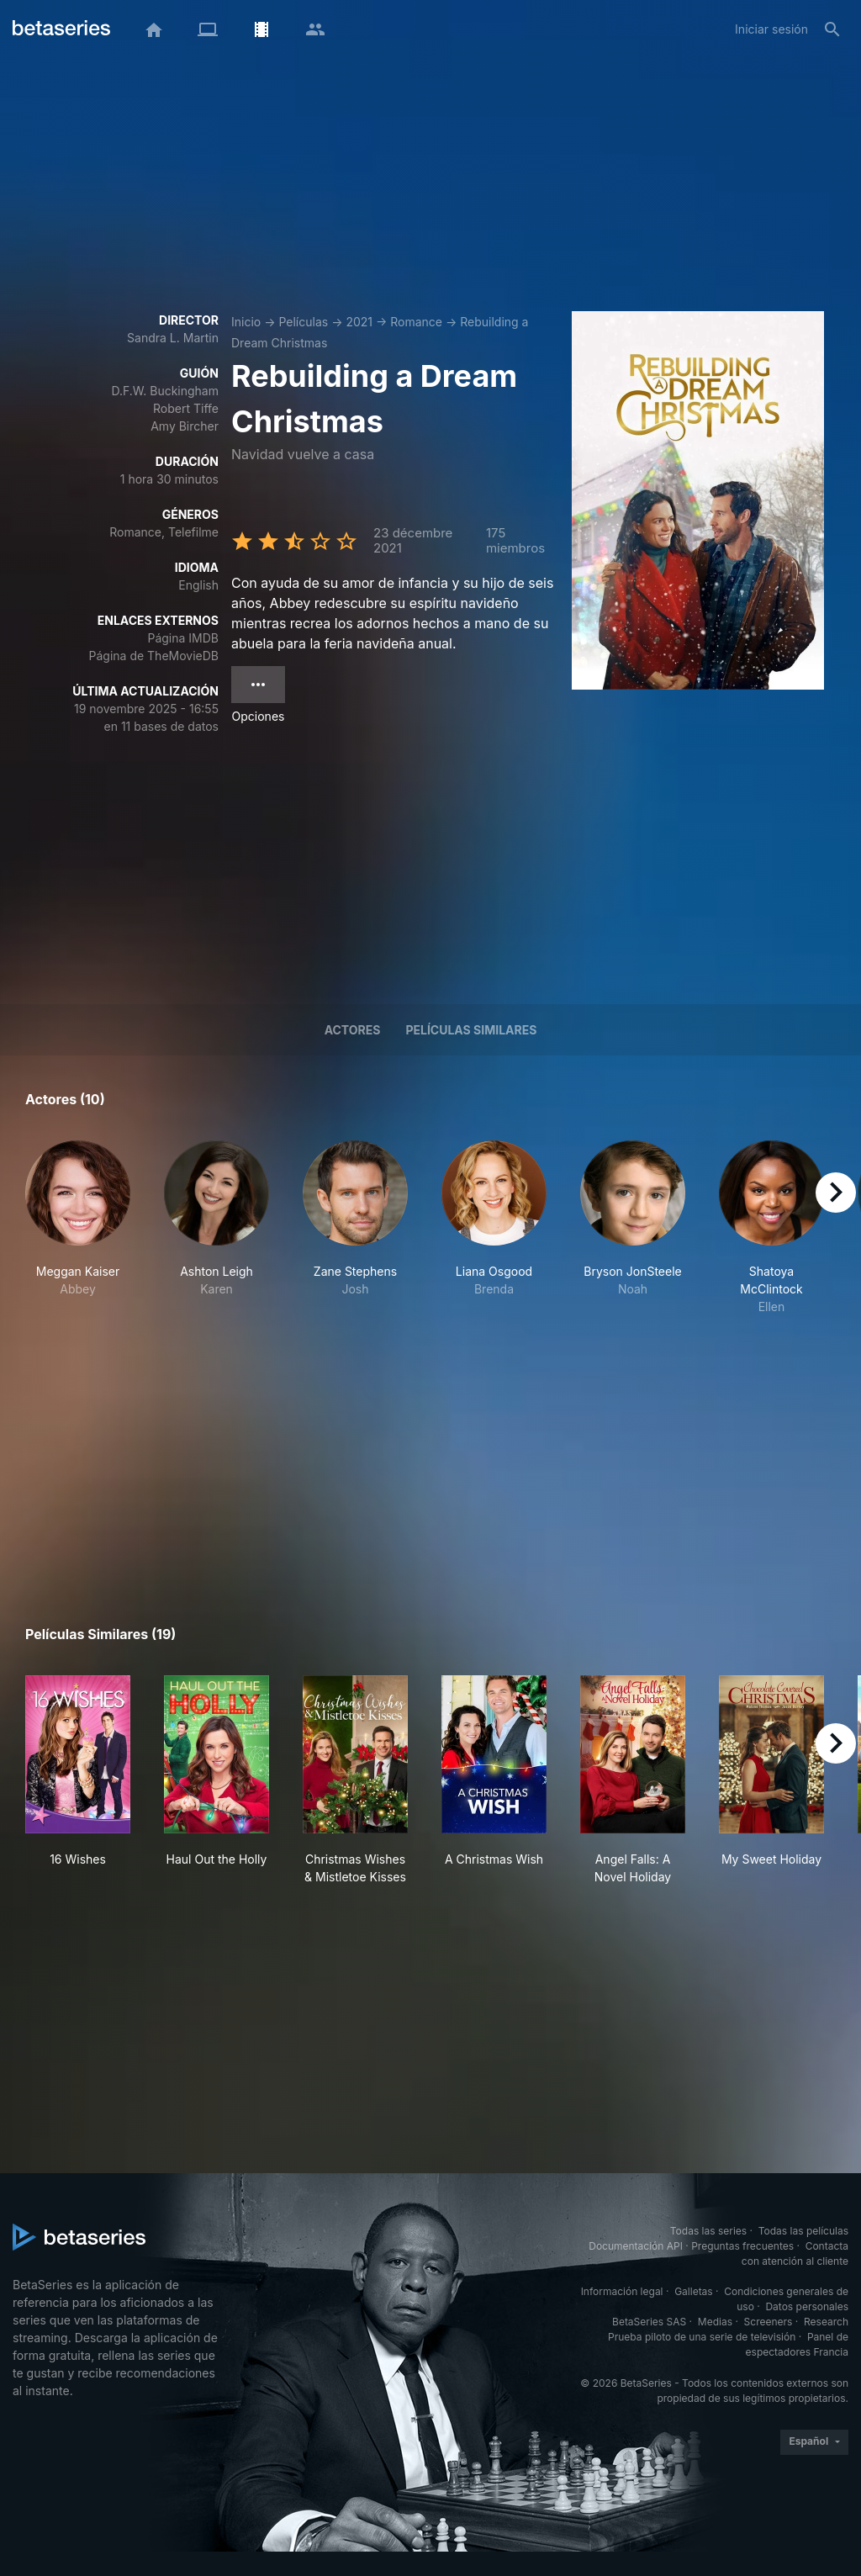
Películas (303, 322)
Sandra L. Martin (173, 338)
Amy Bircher (185, 426)
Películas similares (470, 1030)
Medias (715, 2321)
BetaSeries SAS (649, 2321)
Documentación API (636, 2246)
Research (826, 2321)
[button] (77, 1227)
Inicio (246, 322)
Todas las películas (803, 2230)
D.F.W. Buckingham (165, 390)
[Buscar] (832, 29)
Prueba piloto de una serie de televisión (701, 2336)
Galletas (693, 2291)
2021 (359, 322)
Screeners (768, 2321)
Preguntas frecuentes (742, 2246)
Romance (416, 322)
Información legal (622, 2291)
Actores (353, 1030)
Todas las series (708, 2230)
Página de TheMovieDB (154, 655)
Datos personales (806, 2306)
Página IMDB (183, 638)
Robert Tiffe (186, 408)
